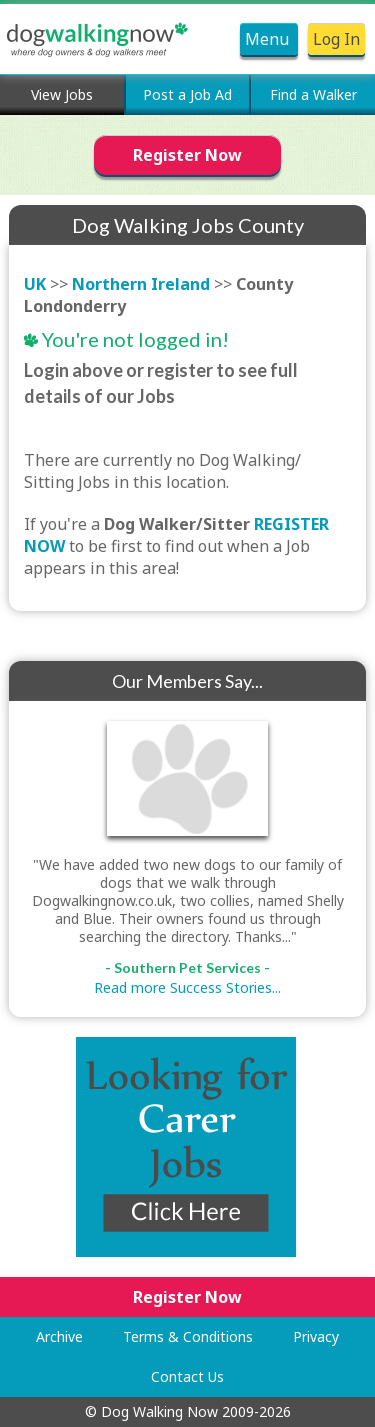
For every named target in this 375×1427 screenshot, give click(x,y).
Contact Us (187, 1376)
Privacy (316, 1336)
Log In (336, 39)
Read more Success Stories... (187, 987)
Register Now (187, 155)
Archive (59, 1336)
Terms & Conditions (188, 1336)
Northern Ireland (141, 284)
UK (35, 284)
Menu (269, 39)
